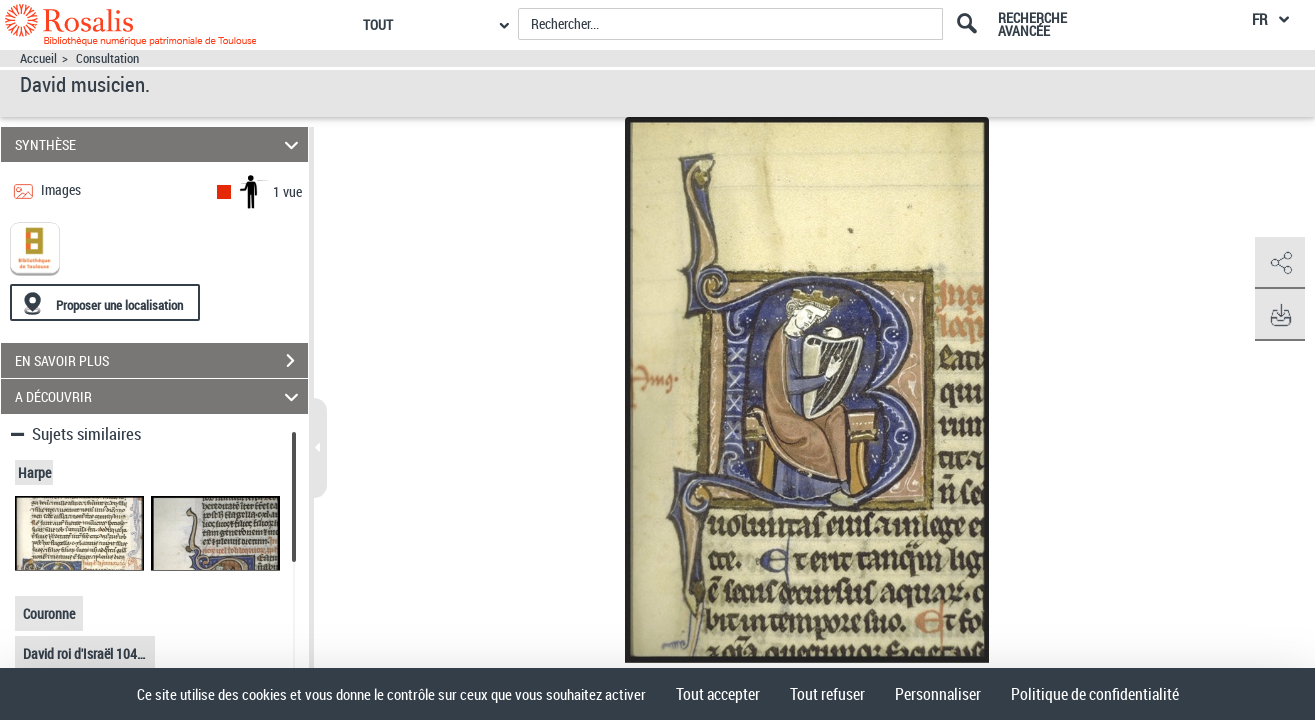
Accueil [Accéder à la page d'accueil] (38, 58)
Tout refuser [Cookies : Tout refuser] (827, 694)
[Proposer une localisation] (105, 302)
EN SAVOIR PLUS (161, 361)
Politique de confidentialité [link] (1095, 694)
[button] (1280, 263)
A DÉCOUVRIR (159, 396)
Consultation (107, 58)
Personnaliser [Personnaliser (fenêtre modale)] (938, 694)
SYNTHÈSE (159, 144)
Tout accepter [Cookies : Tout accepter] (718, 694)
